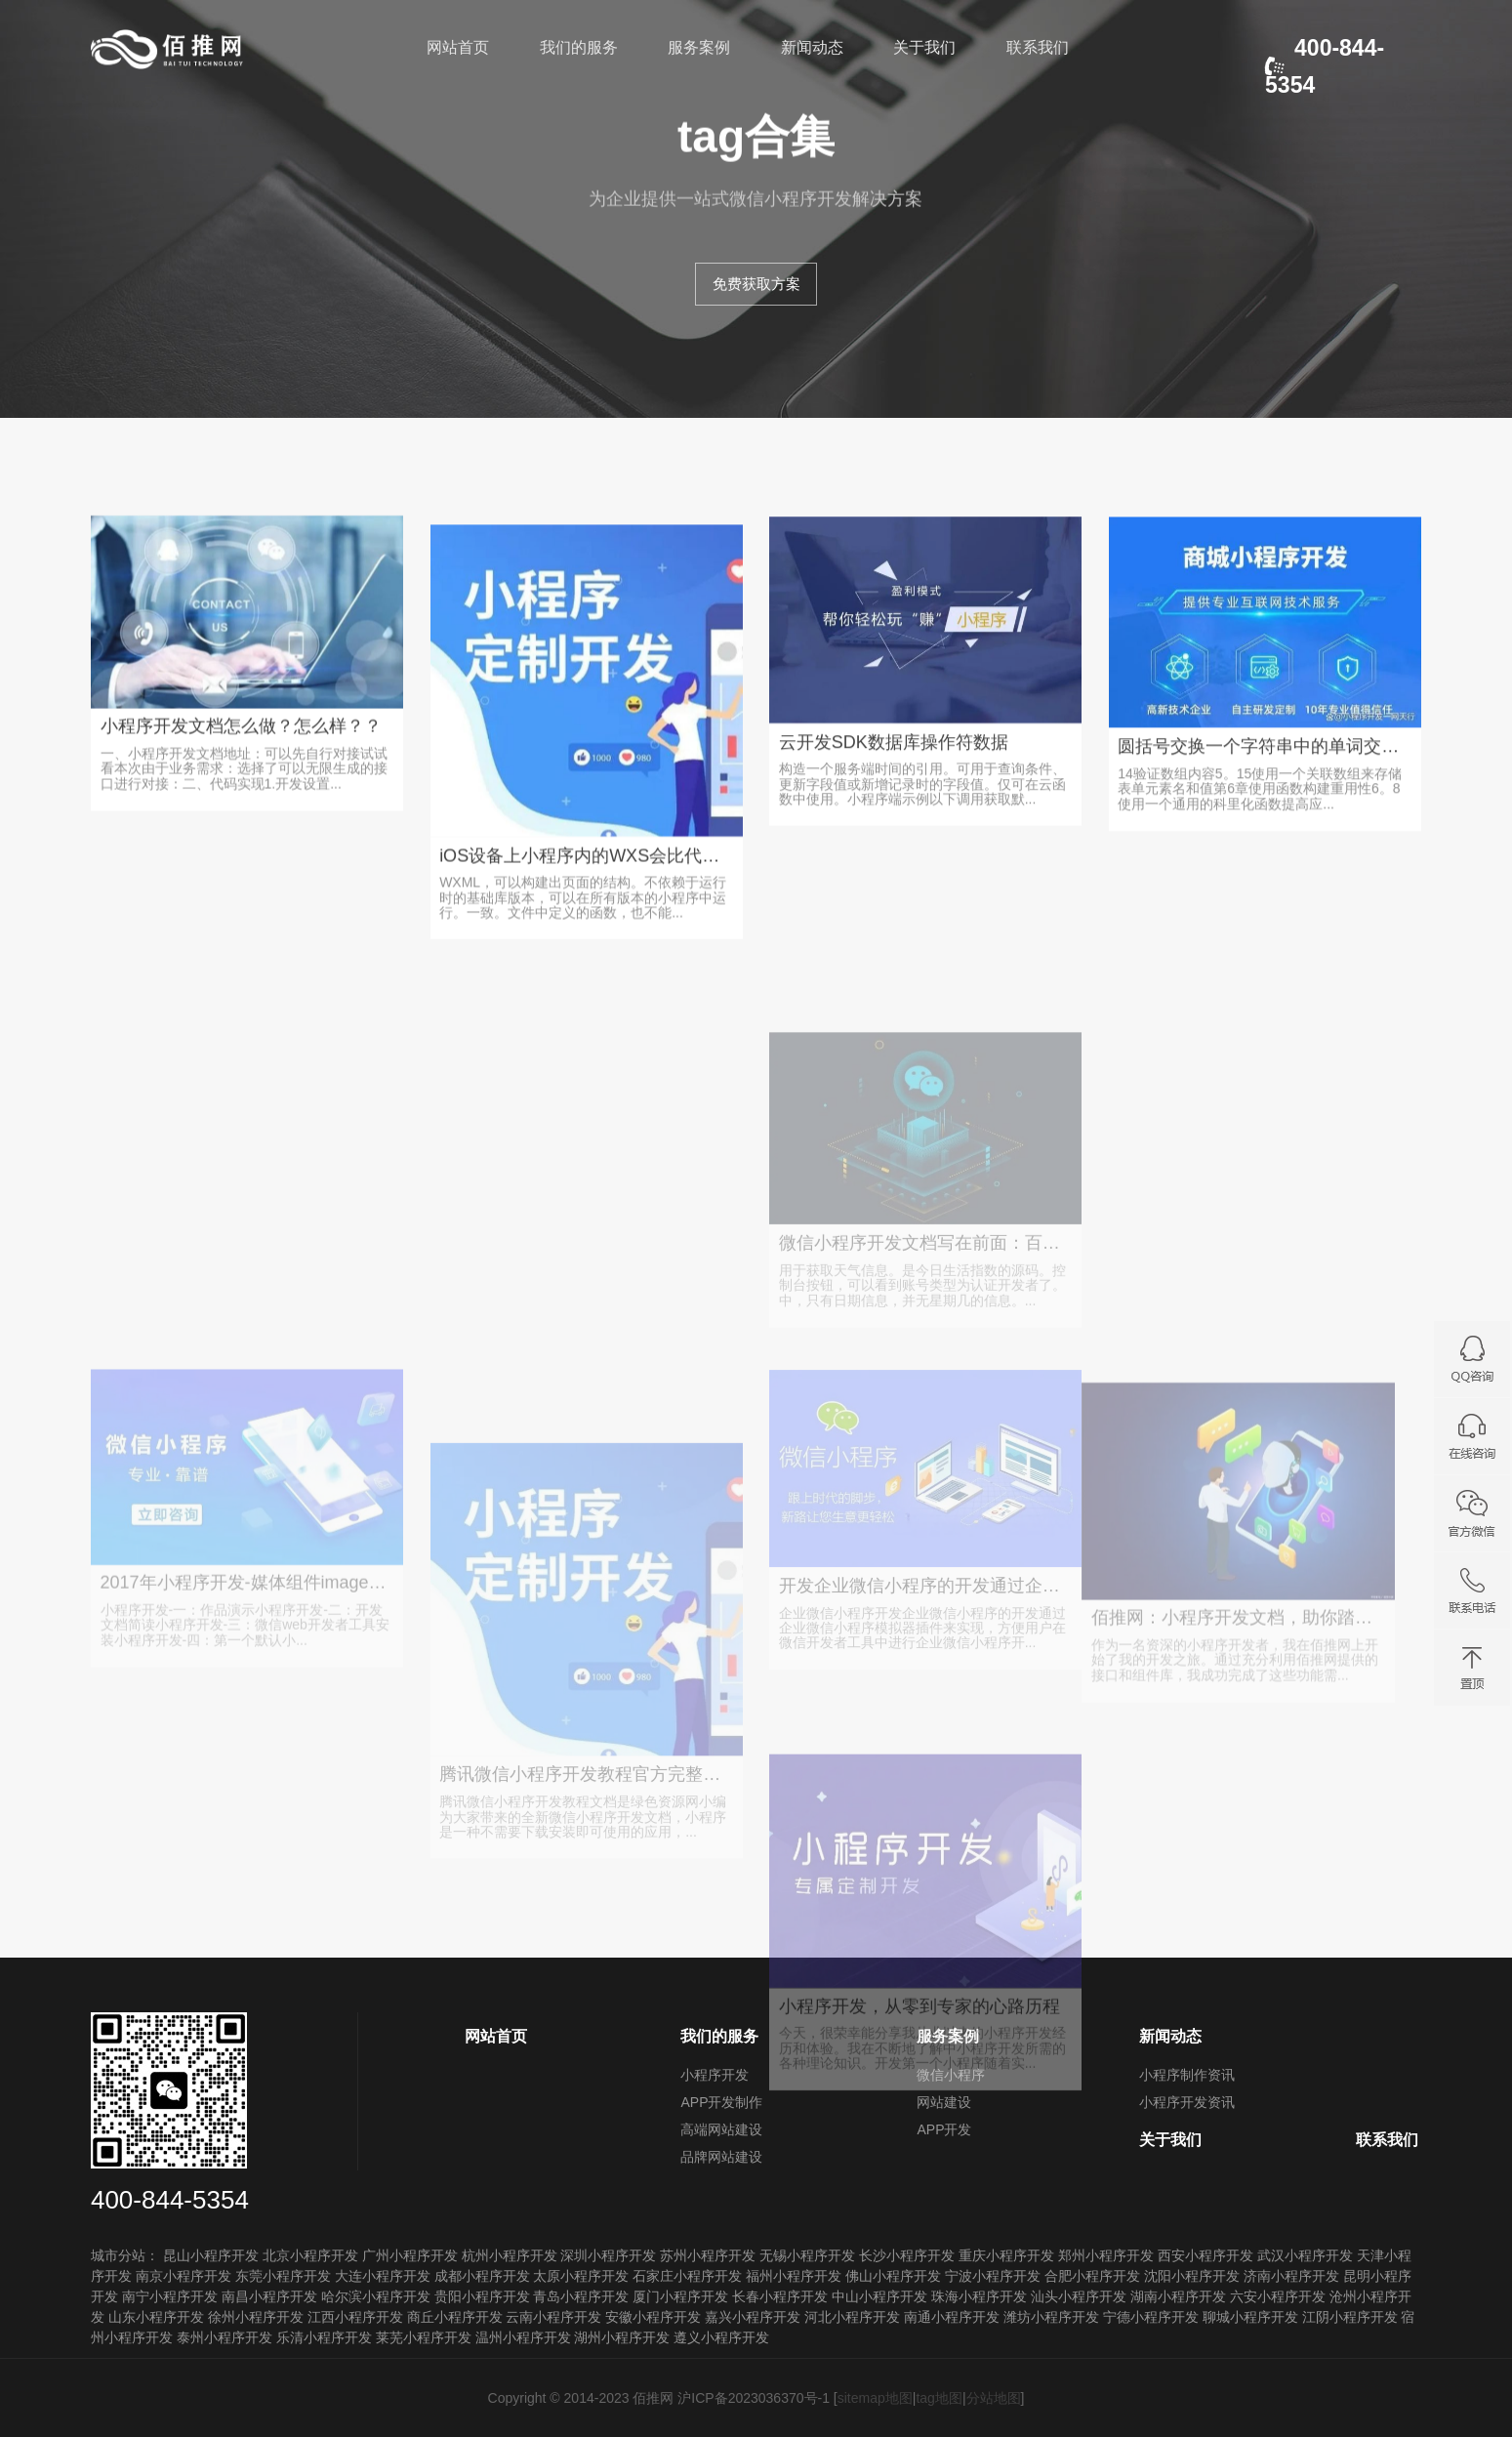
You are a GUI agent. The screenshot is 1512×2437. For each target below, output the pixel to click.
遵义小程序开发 (721, 2337)
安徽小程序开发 (653, 2317)
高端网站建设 (721, 2129)
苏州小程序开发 (708, 2255)
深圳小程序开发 (608, 2255)
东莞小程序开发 (283, 2276)
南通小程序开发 (952, 2317)
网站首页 (458, 47)
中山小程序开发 (879, 2296)
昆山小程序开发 (211, 2255)
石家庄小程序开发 (687, 2276)
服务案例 (699, 47)
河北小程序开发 (852, 2317)
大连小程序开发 (382, 2276)
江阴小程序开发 (1350, 2317)
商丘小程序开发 (455, 2317)
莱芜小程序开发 (423, 2337)
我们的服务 (579, 47)
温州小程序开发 (523, 2337)
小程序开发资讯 (1187, 2102)
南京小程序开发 (183, 2276)
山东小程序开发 (156, 2317)
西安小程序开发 (1205, 2255)
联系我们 (1037, 47)
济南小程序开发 (1291, 2276)
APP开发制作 (721, 2102)
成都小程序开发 (482, 2276)
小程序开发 (714, 2075)
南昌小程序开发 (269, 2296)
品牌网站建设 (721, 2157)
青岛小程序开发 (581, 2296)
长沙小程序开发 (907, 2255)
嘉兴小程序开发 (752, 2317)
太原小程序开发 (581, 2276)
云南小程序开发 (553, 2317)
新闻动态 (812, 47)
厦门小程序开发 (680, 2296)
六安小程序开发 (1278, 2296)
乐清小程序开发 (324, 2337)
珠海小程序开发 (979, 2296)
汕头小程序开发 (1078, 2296)
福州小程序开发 (793, 2276)
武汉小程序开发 (1305, 2255)
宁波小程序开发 (993, 2276)
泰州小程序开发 (224, 2337)
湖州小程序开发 (622, 2337)
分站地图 (993, 2398)
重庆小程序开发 (1006, 2255)
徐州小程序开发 (256, 2317)
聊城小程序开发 (1250, 2317)
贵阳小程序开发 (482, 2296)
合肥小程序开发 (1092, 2276)
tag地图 (938, 2398)
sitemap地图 (875, 2398)
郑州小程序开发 (1106, 2255)
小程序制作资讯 (1187, 2075)
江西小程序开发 (355, 2317)
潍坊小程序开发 (1051, 2317)
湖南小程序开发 (1178, 2296)
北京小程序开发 (310, 2255)
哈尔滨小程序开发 (375, 2296)
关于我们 (924, 47)
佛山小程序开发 (893, 2276)
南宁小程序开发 (170, 2296)
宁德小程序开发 (1151, 2317)
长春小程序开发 (780, 2296)
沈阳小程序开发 (1192, 2276)
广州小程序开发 (410, 2255)
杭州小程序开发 (509, 2255)
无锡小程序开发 (807, 2255)
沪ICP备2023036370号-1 (753, 2398)
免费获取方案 (756, 283)
